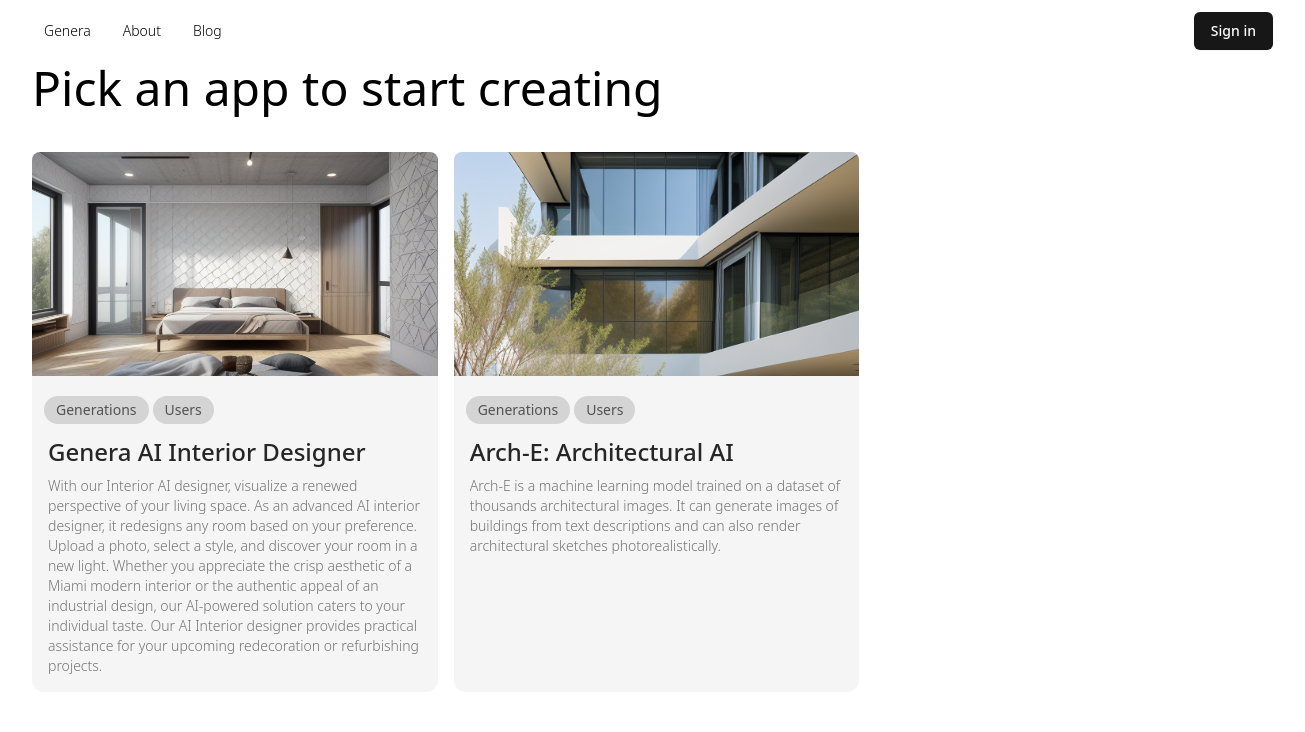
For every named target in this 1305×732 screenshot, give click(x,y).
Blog (207, 30)
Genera (67, 30)
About (142, 30)
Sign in (1233, 30)
